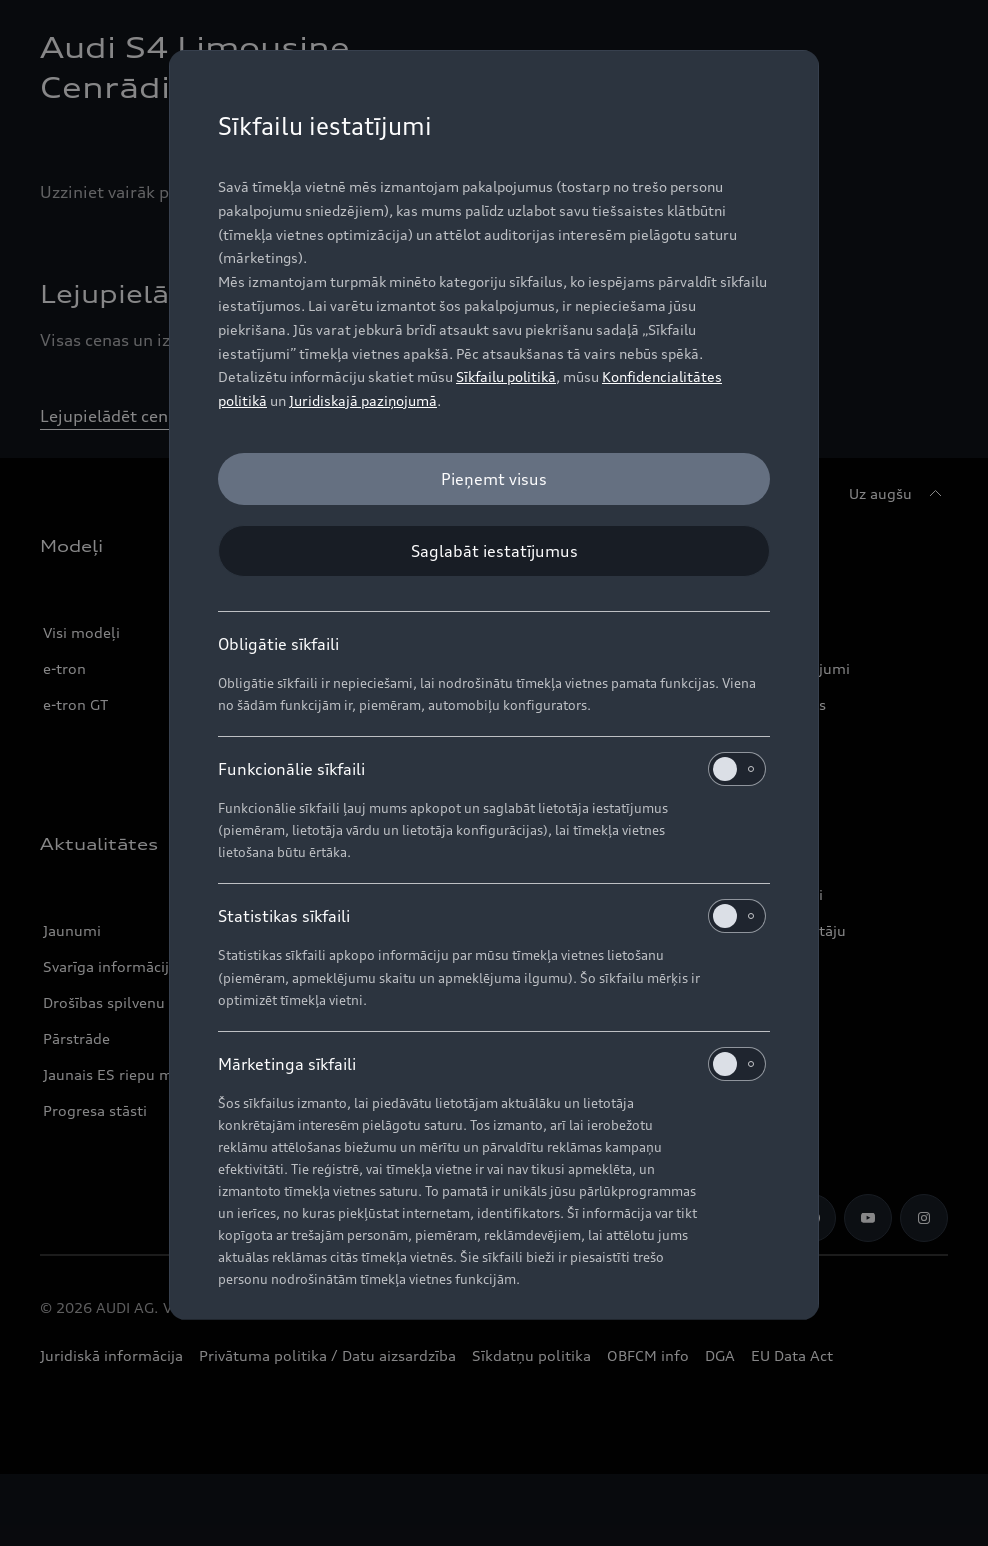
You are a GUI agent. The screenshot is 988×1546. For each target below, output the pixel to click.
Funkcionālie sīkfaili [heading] (492, 769)
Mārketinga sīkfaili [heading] (492, 1064)
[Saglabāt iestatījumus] (494, 551)
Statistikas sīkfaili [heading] (492, 916)
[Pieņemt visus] (494, 479)
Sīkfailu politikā (506, 376)
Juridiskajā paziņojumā (363, 400)
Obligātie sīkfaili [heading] (278, 644)
